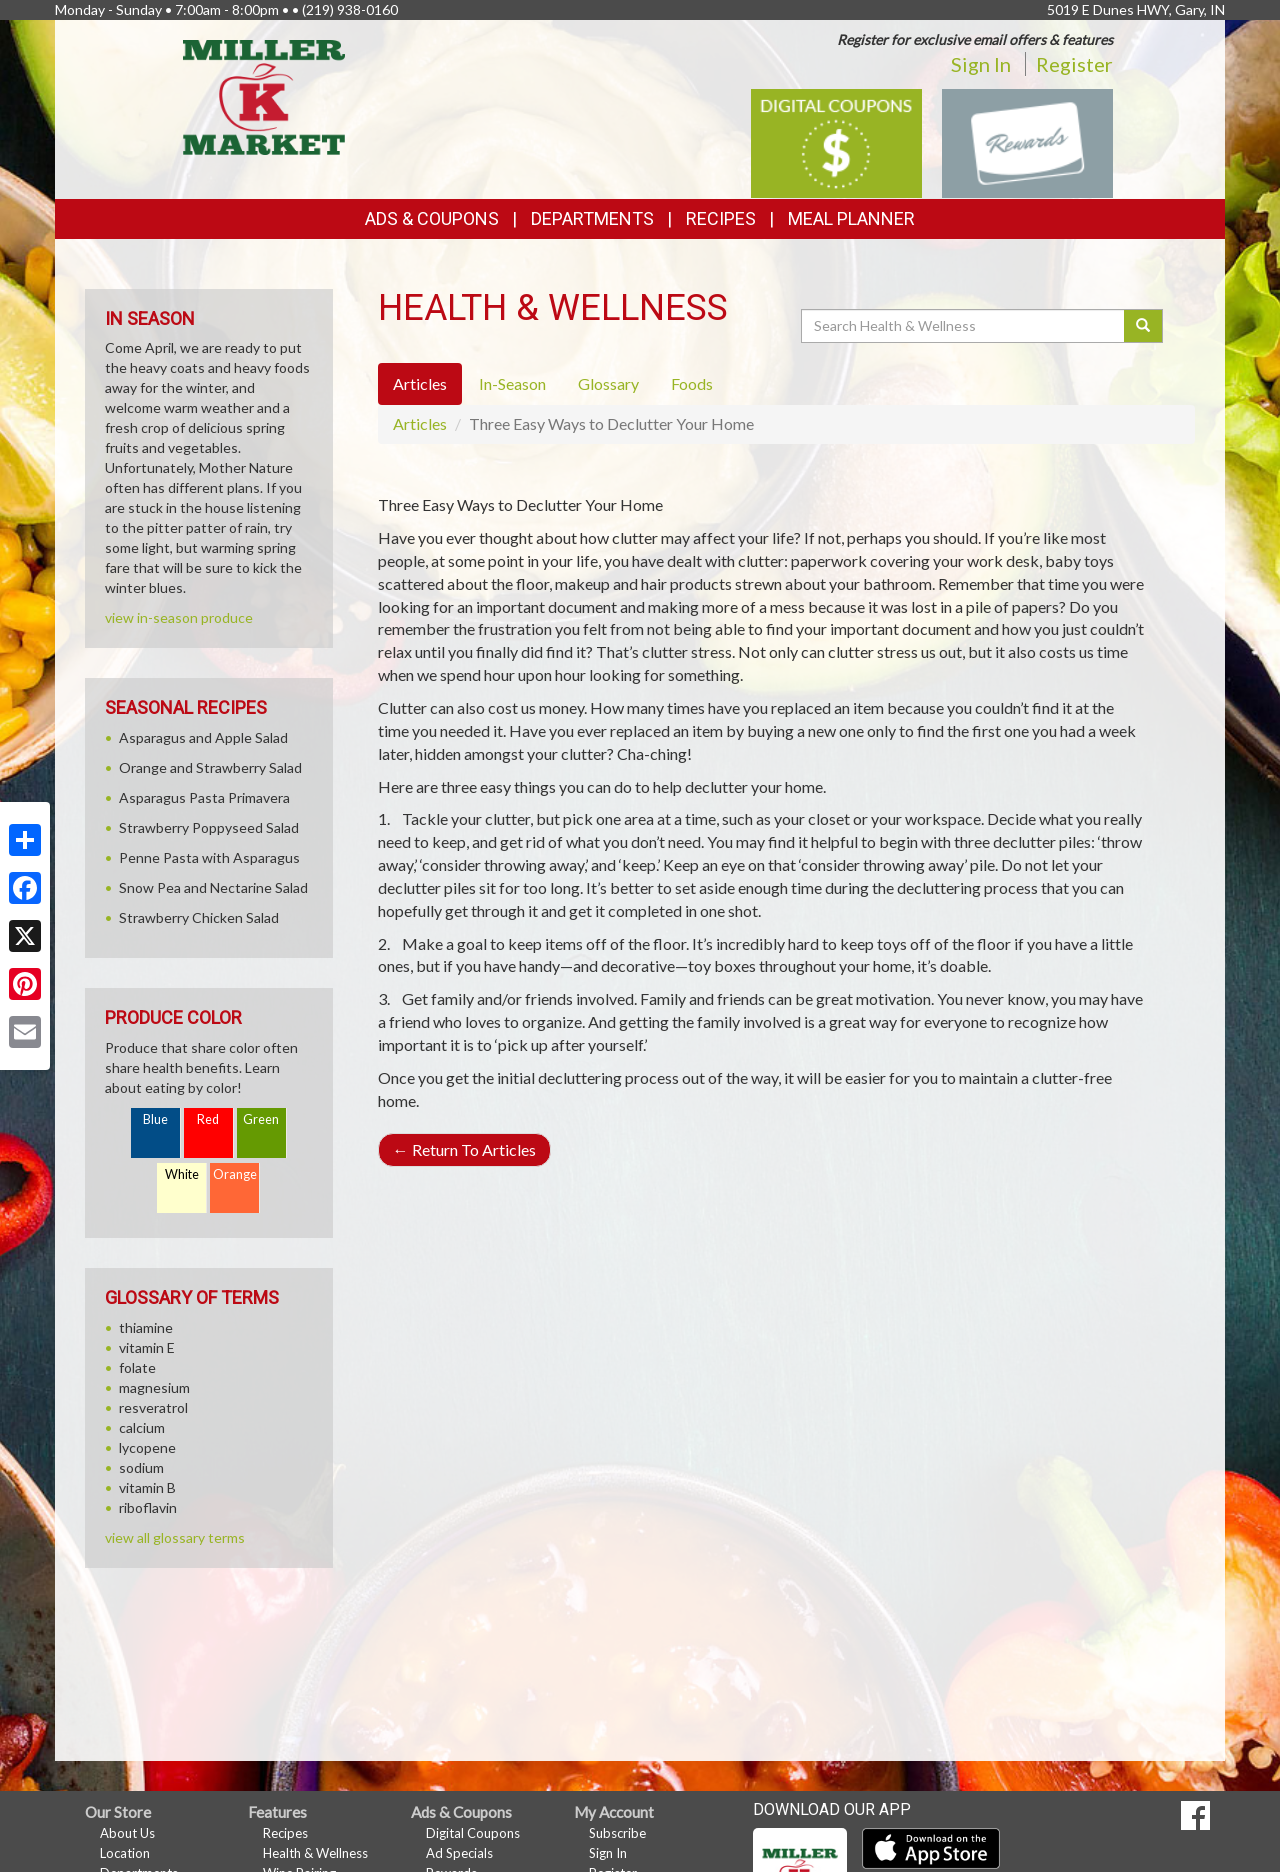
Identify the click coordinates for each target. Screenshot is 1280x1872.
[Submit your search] (1143, 326)
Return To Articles (464, 1149)
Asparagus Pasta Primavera (204, 797)
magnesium (154, 1387)
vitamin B (147, 1487)
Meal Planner (851, 218)
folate (137, 1367)
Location (125, 1853)
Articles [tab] (420, 383)
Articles (420, 423)
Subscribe (617, 1833)
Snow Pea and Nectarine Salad (213, 887)
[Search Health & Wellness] (964, 326)
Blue (155, 1119)
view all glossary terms (175, 1537)
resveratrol (153, 1407)
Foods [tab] (692, 383)
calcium (142, 1427)
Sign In (981, 64)
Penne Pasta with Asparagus (209, 857)
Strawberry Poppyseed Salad (209, 827)
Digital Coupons (473, 1833)
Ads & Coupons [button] (432, 218)
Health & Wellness (315, 1853)
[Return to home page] (264, 95)
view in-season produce (179, 617)
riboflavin (148, 1507)
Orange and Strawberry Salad (210, 767)
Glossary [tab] (608, 383)
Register (1074, 64)
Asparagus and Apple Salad (203, 737)
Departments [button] (592, 218)
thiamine (146, 1327)
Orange (235, 1174)
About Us (127, 1833)
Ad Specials (459, 1853)
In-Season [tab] (512, 383)
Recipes (721, 218)
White (182, 1174)
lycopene (147, 1447)
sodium (141, 1467)
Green (261, 1119)
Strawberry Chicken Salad (199, 917)
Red (208, 1119)
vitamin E (147, 1347)
